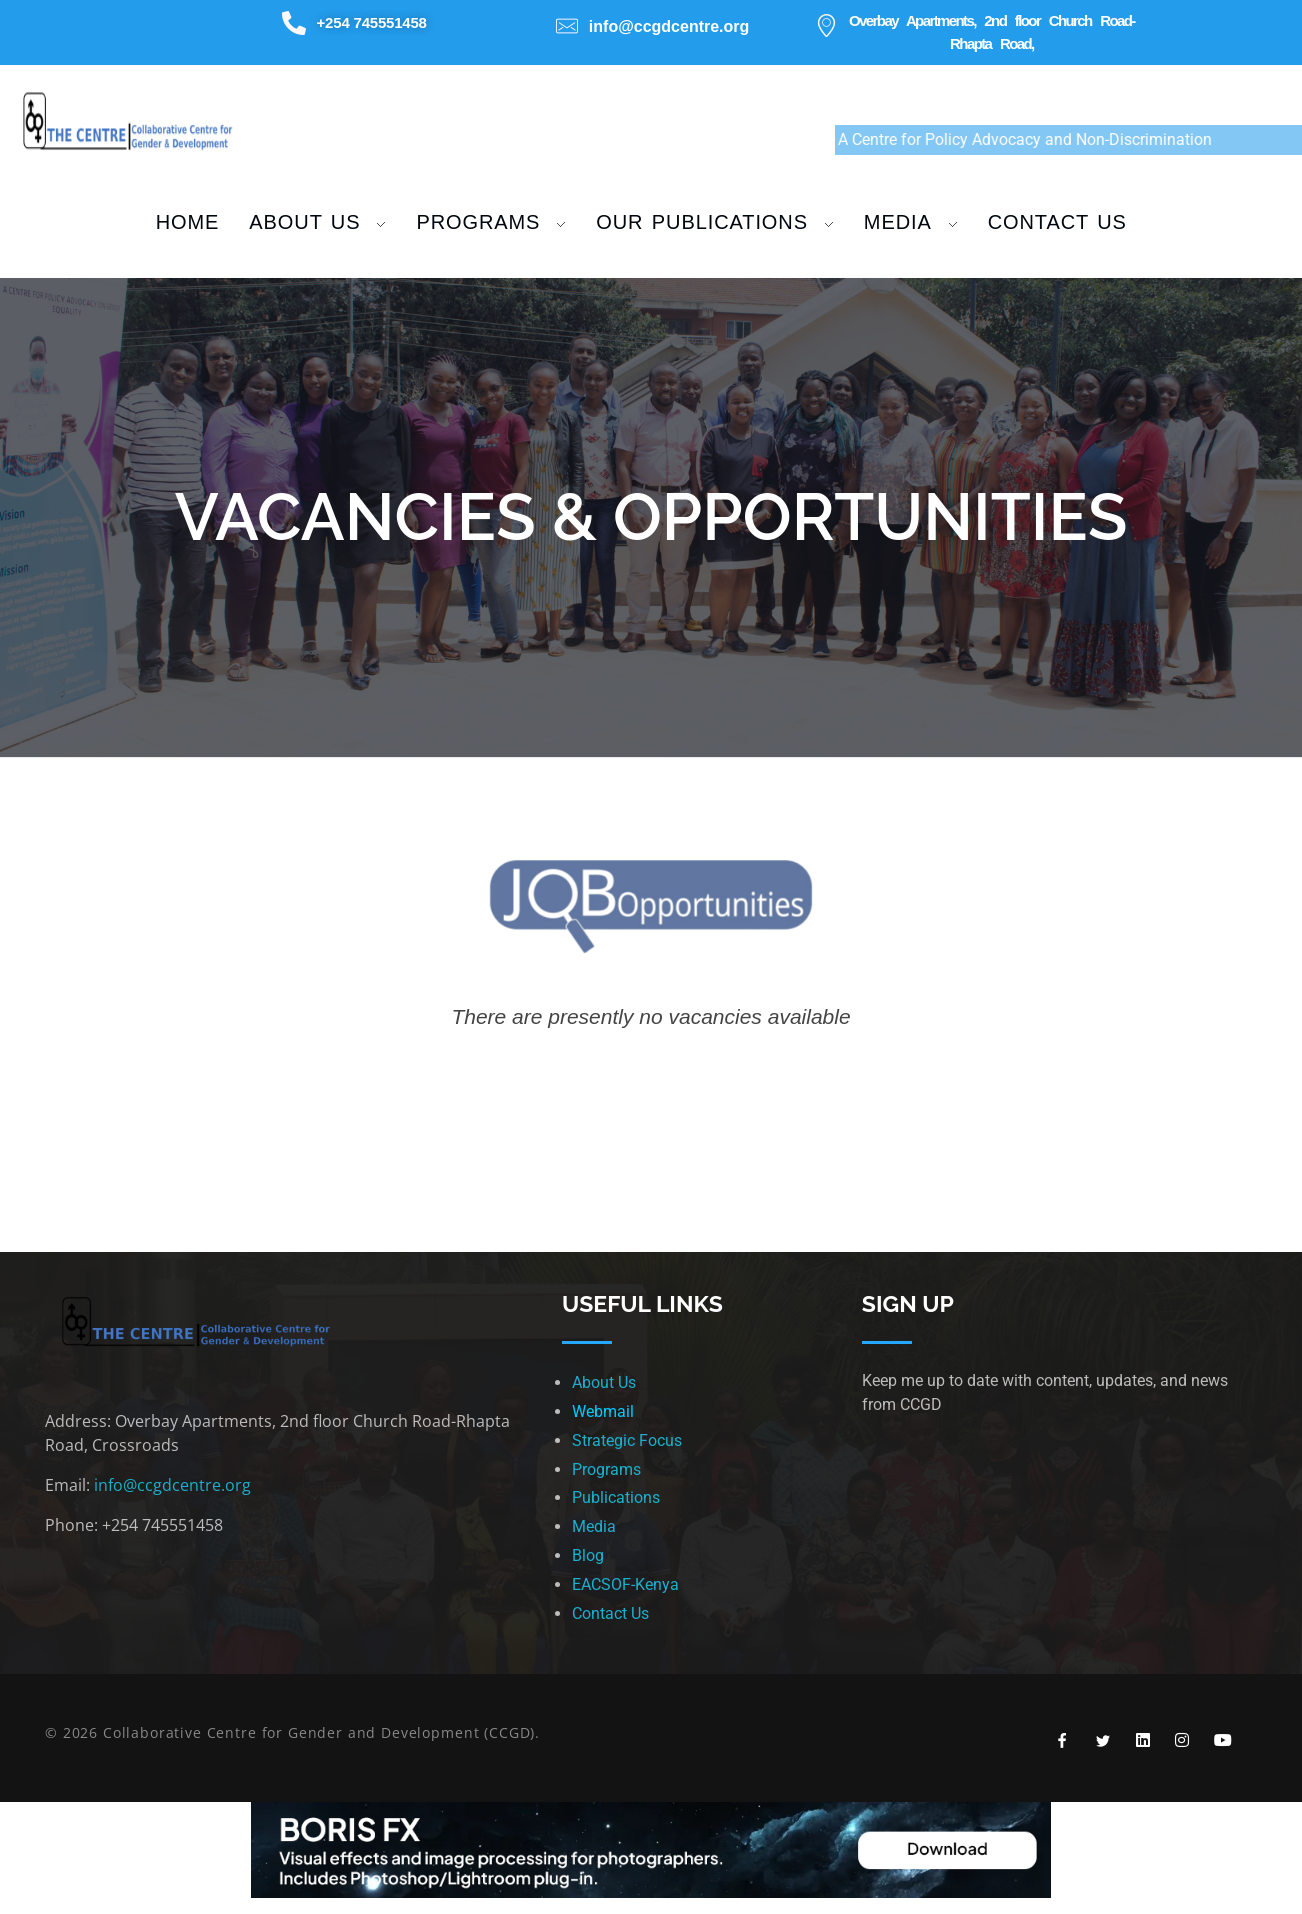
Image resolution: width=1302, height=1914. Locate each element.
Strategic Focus (627, 1440)
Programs (606, 1469)
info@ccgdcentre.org (172, 1485)
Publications (616, 1497)
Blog (588, 1555)
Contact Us (610, 1613)
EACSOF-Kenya (625, 1584)
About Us (604, 1382)
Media (594, 1526)
